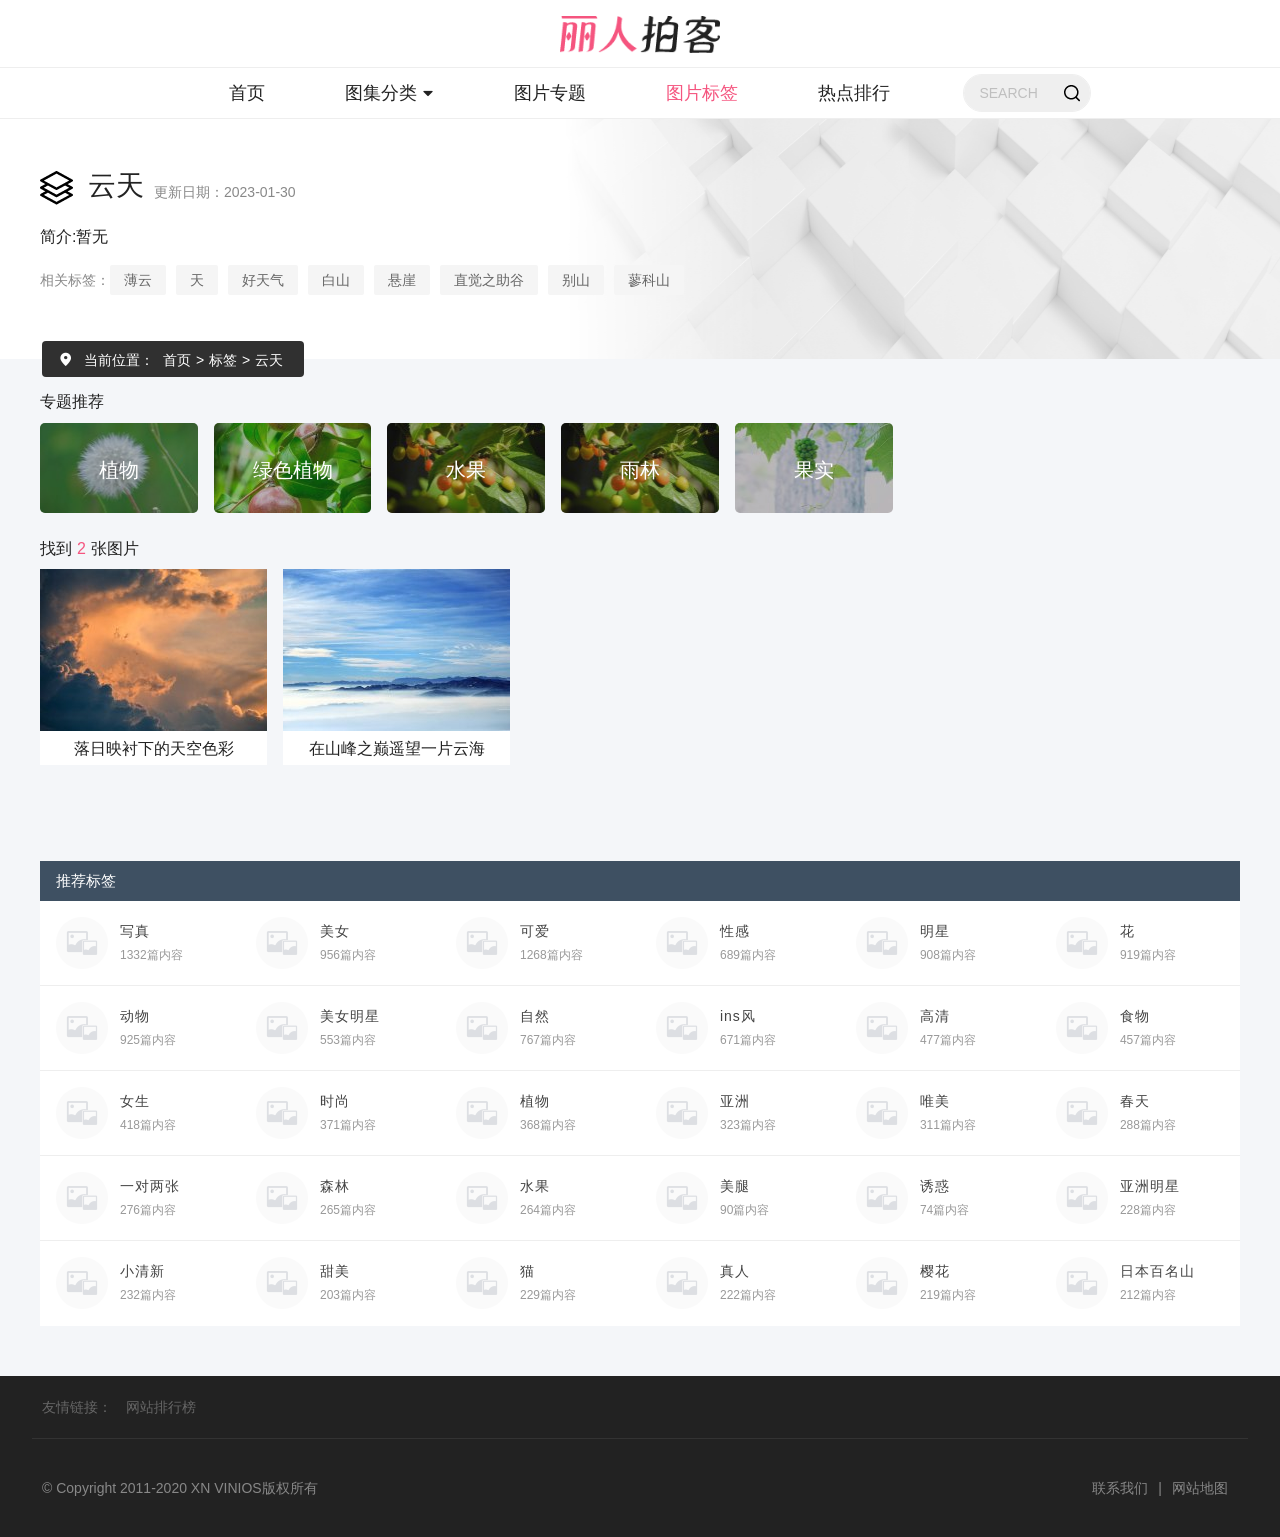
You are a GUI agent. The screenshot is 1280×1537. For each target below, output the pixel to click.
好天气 (263, 280)
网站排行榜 (161, 1407)
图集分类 (389, 93)
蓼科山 (649, 280)
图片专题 (550, 93)
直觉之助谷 (489, 280)
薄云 (138, 280)
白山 (336, 280)
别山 (576, 280)
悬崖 (402, 280)
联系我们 (1120, 1488)
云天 (269, 360)
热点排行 (854, 93)
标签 (223, 360)
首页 (247, 93)
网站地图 (1200, 1488)
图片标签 (702, 93)
